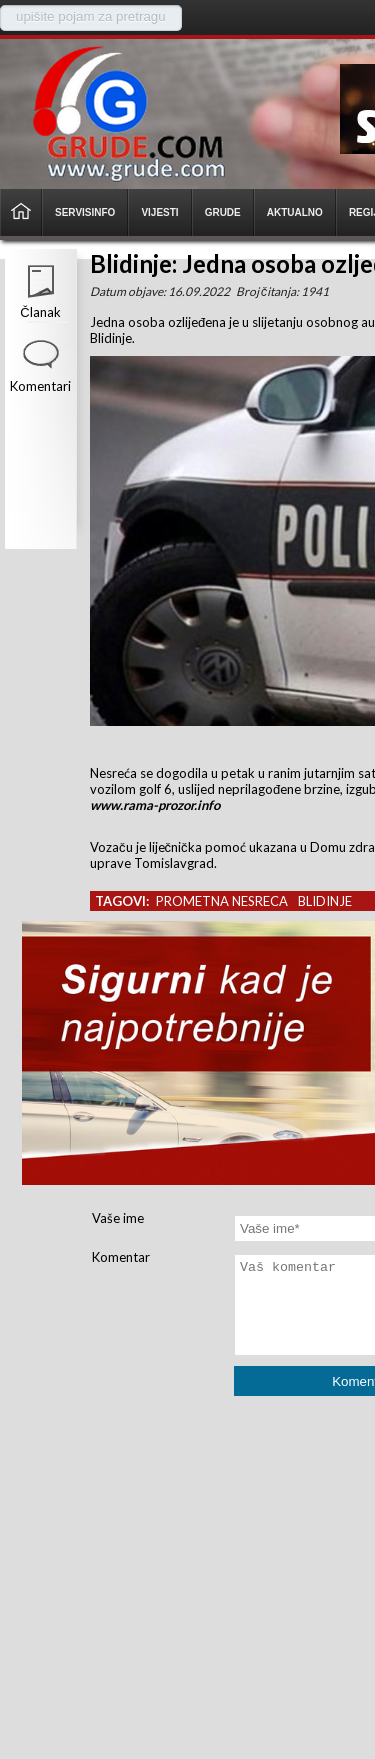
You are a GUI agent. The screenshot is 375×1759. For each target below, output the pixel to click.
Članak (40, 312)
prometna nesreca (222, 901)
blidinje (325, 901)
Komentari (40, 386)
